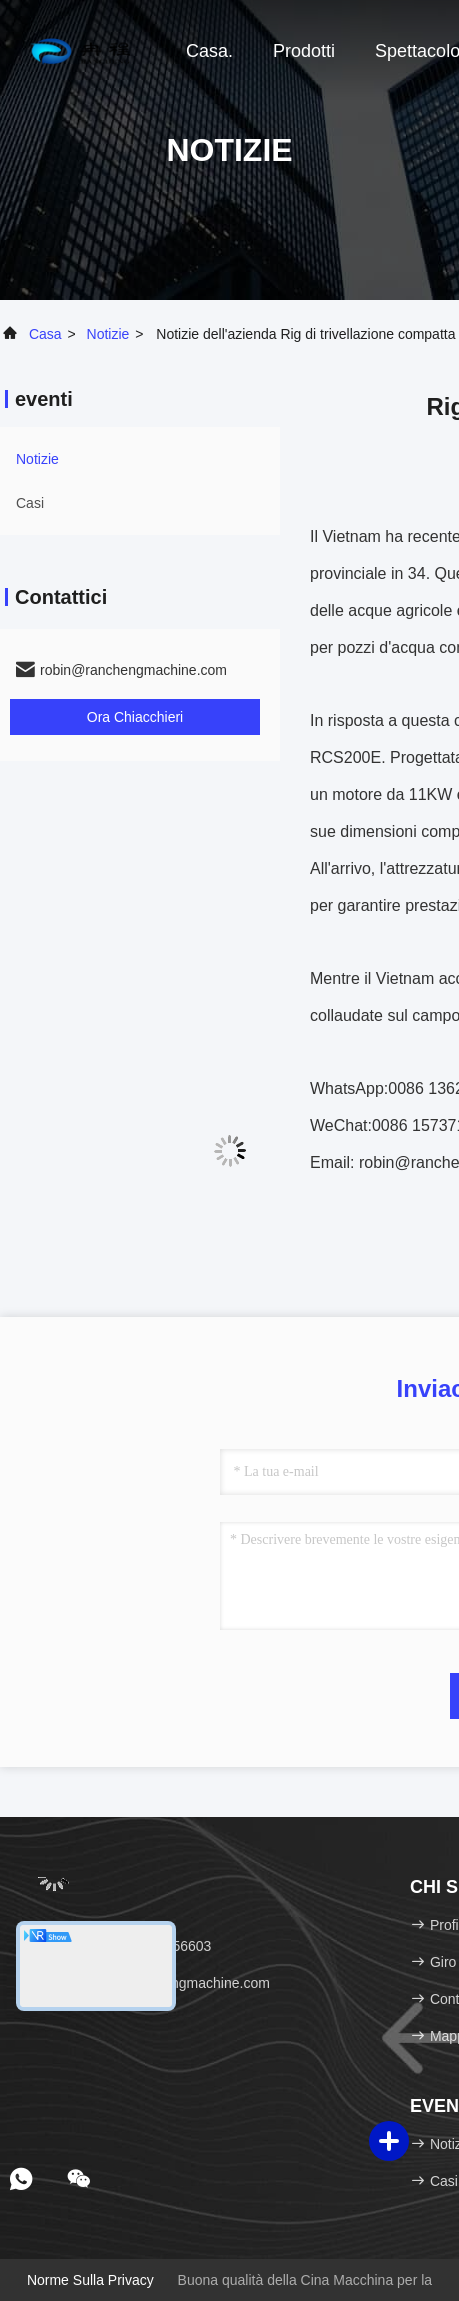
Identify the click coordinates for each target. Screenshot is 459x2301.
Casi (30, 503)
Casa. (209, 51)
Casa (45, 334)
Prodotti (304, 51)
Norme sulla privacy (90, 2280)
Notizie (108, 334)
